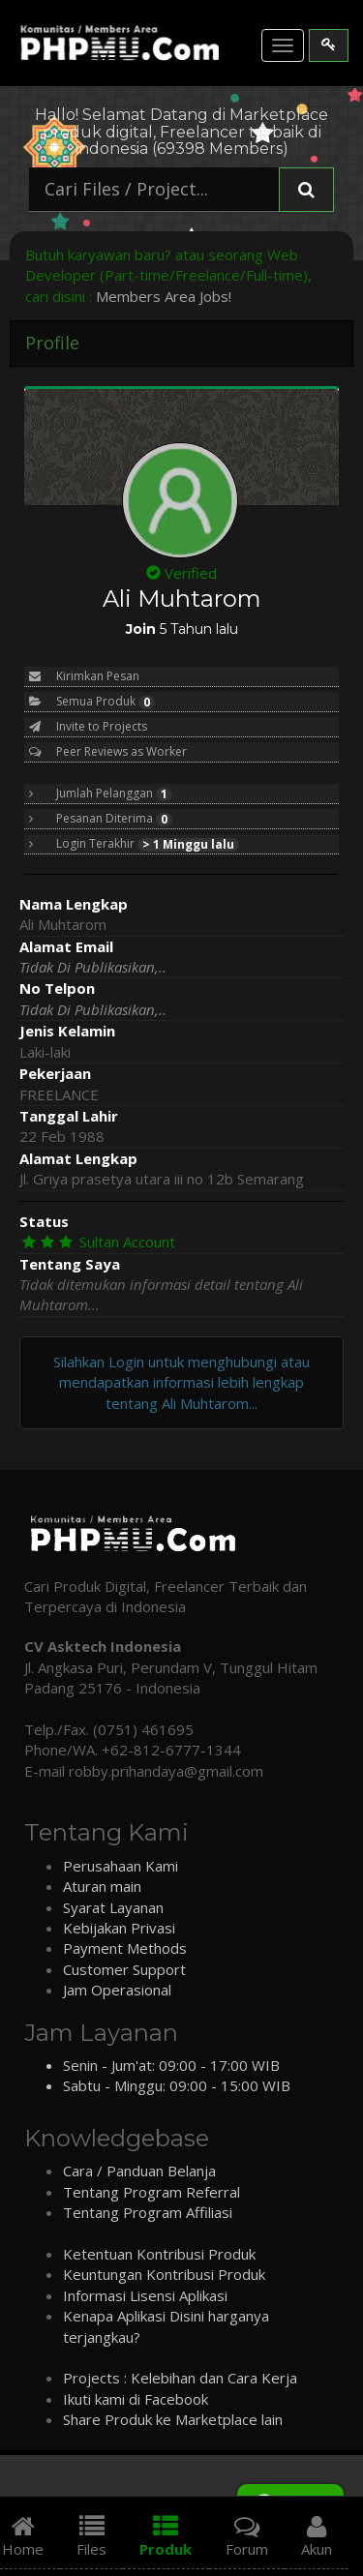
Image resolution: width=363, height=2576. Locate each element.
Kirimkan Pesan (84, 676)
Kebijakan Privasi (119, 1927)
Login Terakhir (134, 844)
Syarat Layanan (113, 1907)
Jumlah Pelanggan (100, 793)
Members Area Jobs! (163, 296)
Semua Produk (92, 701)
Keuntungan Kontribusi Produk (164, 2274)
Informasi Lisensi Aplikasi (145, 2295)
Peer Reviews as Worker (108, 751)
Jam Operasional (117, 1989)
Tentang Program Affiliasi (147, 2212)
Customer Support (124, 1969)
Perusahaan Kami (120, 1865)
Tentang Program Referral (151, 2192)
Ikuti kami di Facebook (135, 2399)
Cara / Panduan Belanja (139, 2170)
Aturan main (102, 1886)
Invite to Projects (88, 726)
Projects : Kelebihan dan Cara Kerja (180, 2377)
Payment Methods (125, 1948)
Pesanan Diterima (100, 818)
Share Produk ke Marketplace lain (173, 2419)
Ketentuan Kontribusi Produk (159, 2253)
